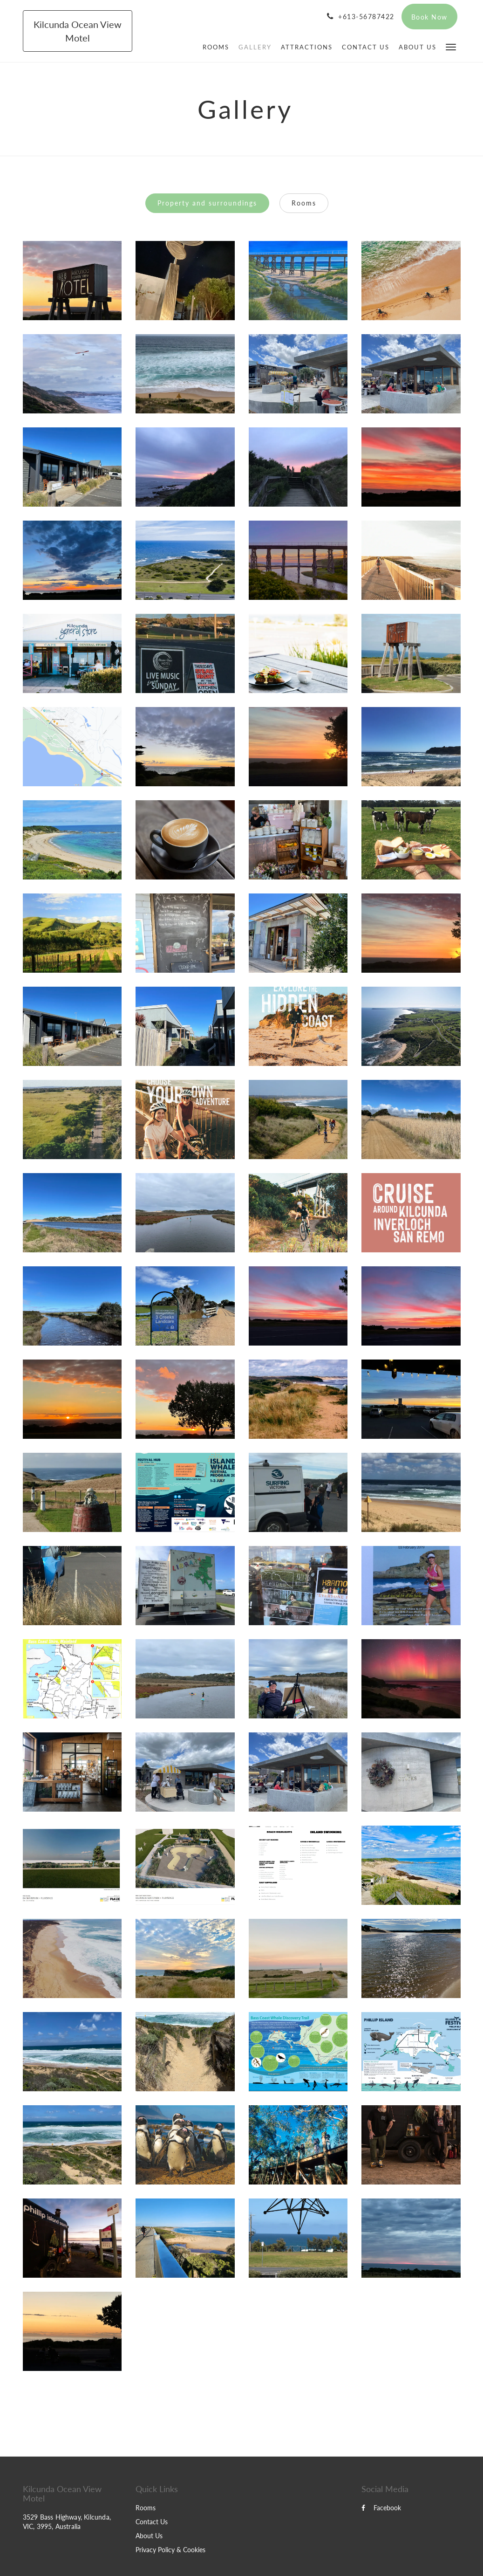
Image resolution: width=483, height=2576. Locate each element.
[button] (451, 46)
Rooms (304, 203)
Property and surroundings (207, 203)
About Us (149, 2536)
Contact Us (152, 2522)
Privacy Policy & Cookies (170, 2550)
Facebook (381, 2508)
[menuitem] (216, 47)
